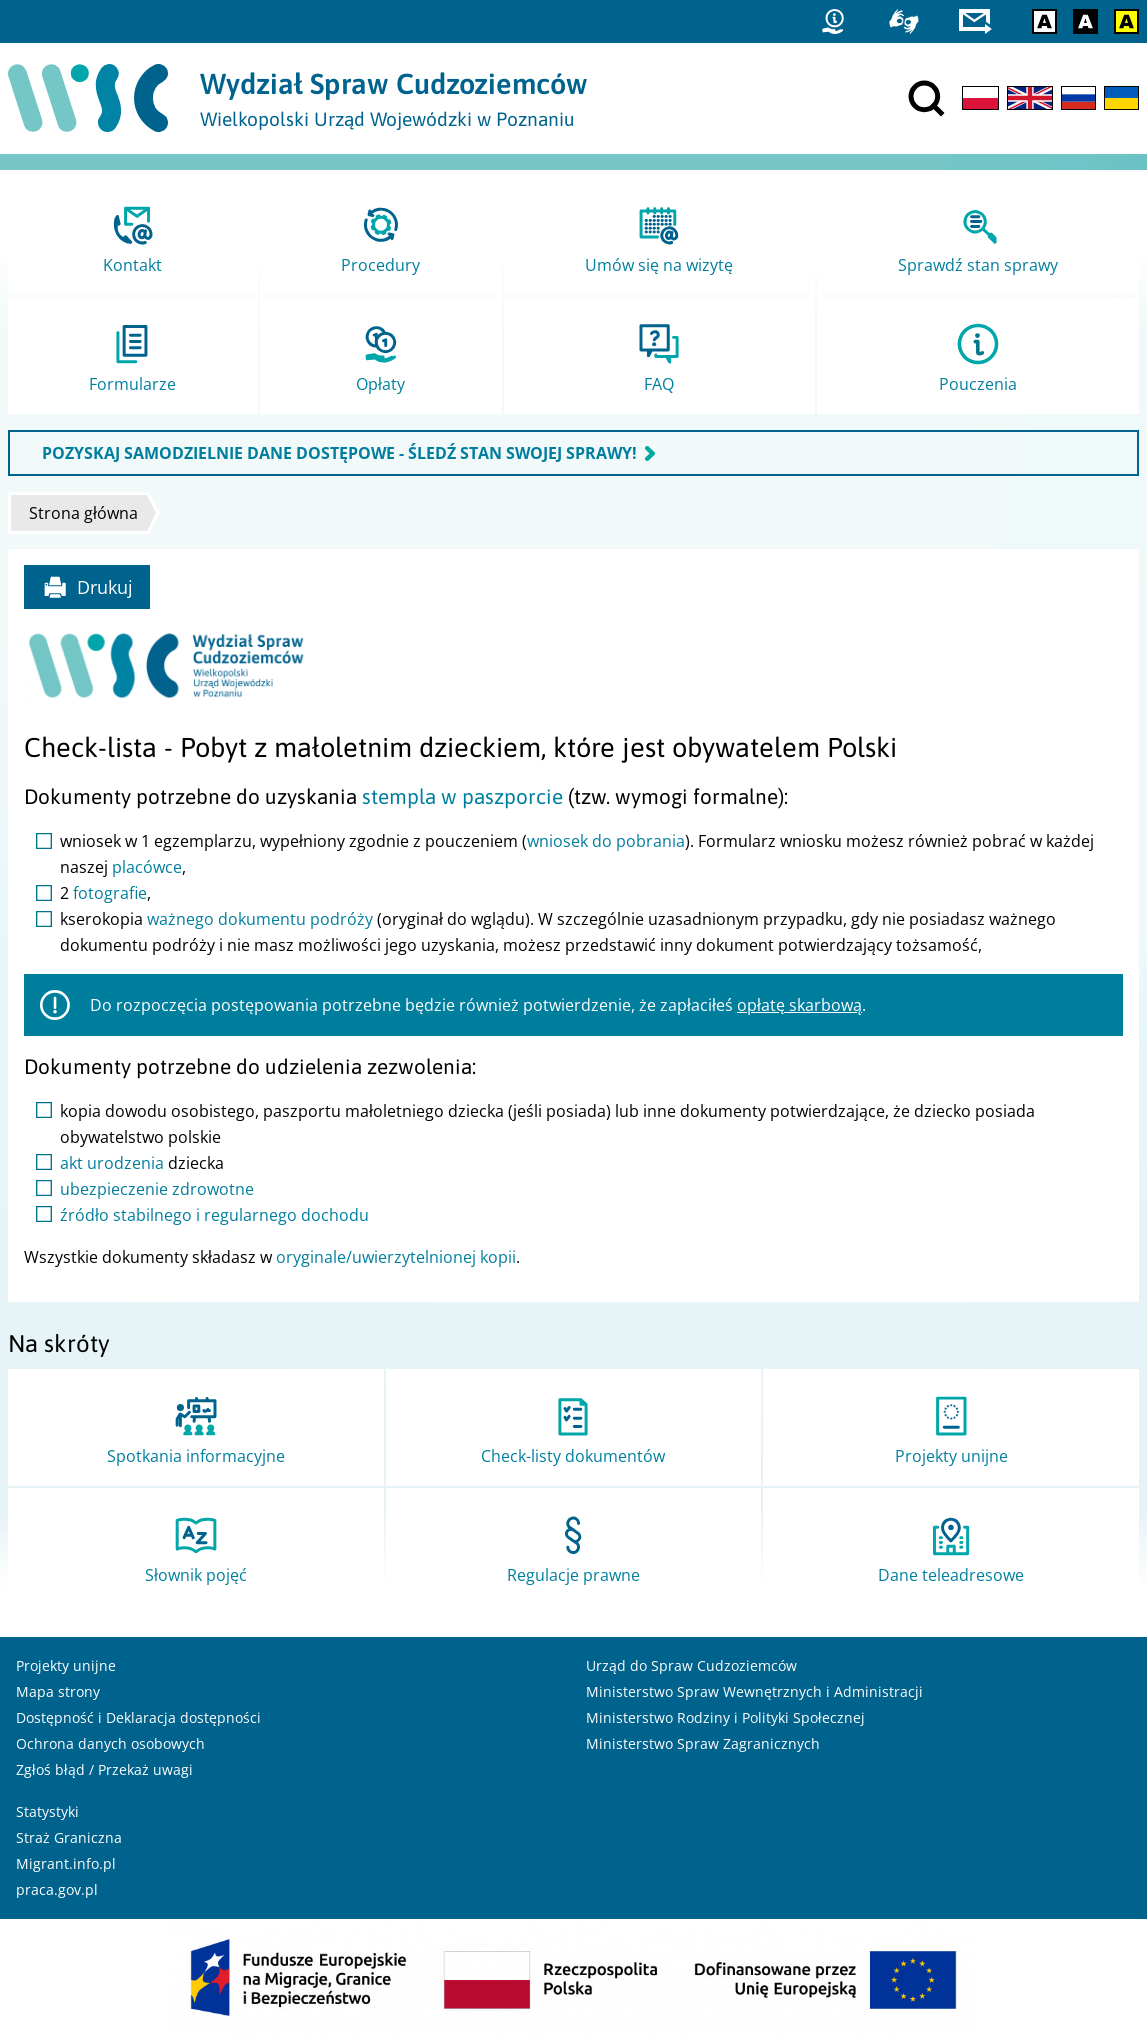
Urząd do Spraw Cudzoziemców (691, 1665)
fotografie (110, 893)
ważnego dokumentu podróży (260, 919)
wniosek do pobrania (606, 841)
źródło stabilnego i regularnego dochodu (214, 1215)
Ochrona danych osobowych (110, 1743)
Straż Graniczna (69, 1837)
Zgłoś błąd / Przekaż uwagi (104, 1769)
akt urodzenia (112, 1163)
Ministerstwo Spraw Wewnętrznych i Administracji (754, 1691)
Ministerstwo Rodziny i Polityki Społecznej (725, 1717)
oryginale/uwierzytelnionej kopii (396, 1257)
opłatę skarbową (799, 1005)
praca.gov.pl (57, 1889)
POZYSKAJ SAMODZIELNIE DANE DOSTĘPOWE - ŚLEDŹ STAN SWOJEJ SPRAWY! (339, 453)
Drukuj (87, 587)
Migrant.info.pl (66, 1863)
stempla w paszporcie (462, 796)
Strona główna (83, 513)
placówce (147, 867)
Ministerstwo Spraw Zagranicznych (703, 1743)
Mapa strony (58, 1691)
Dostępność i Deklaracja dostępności (138, 1717)
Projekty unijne (66, 1665)
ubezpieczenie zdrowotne (157, 1189)
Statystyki (47, 1811)
